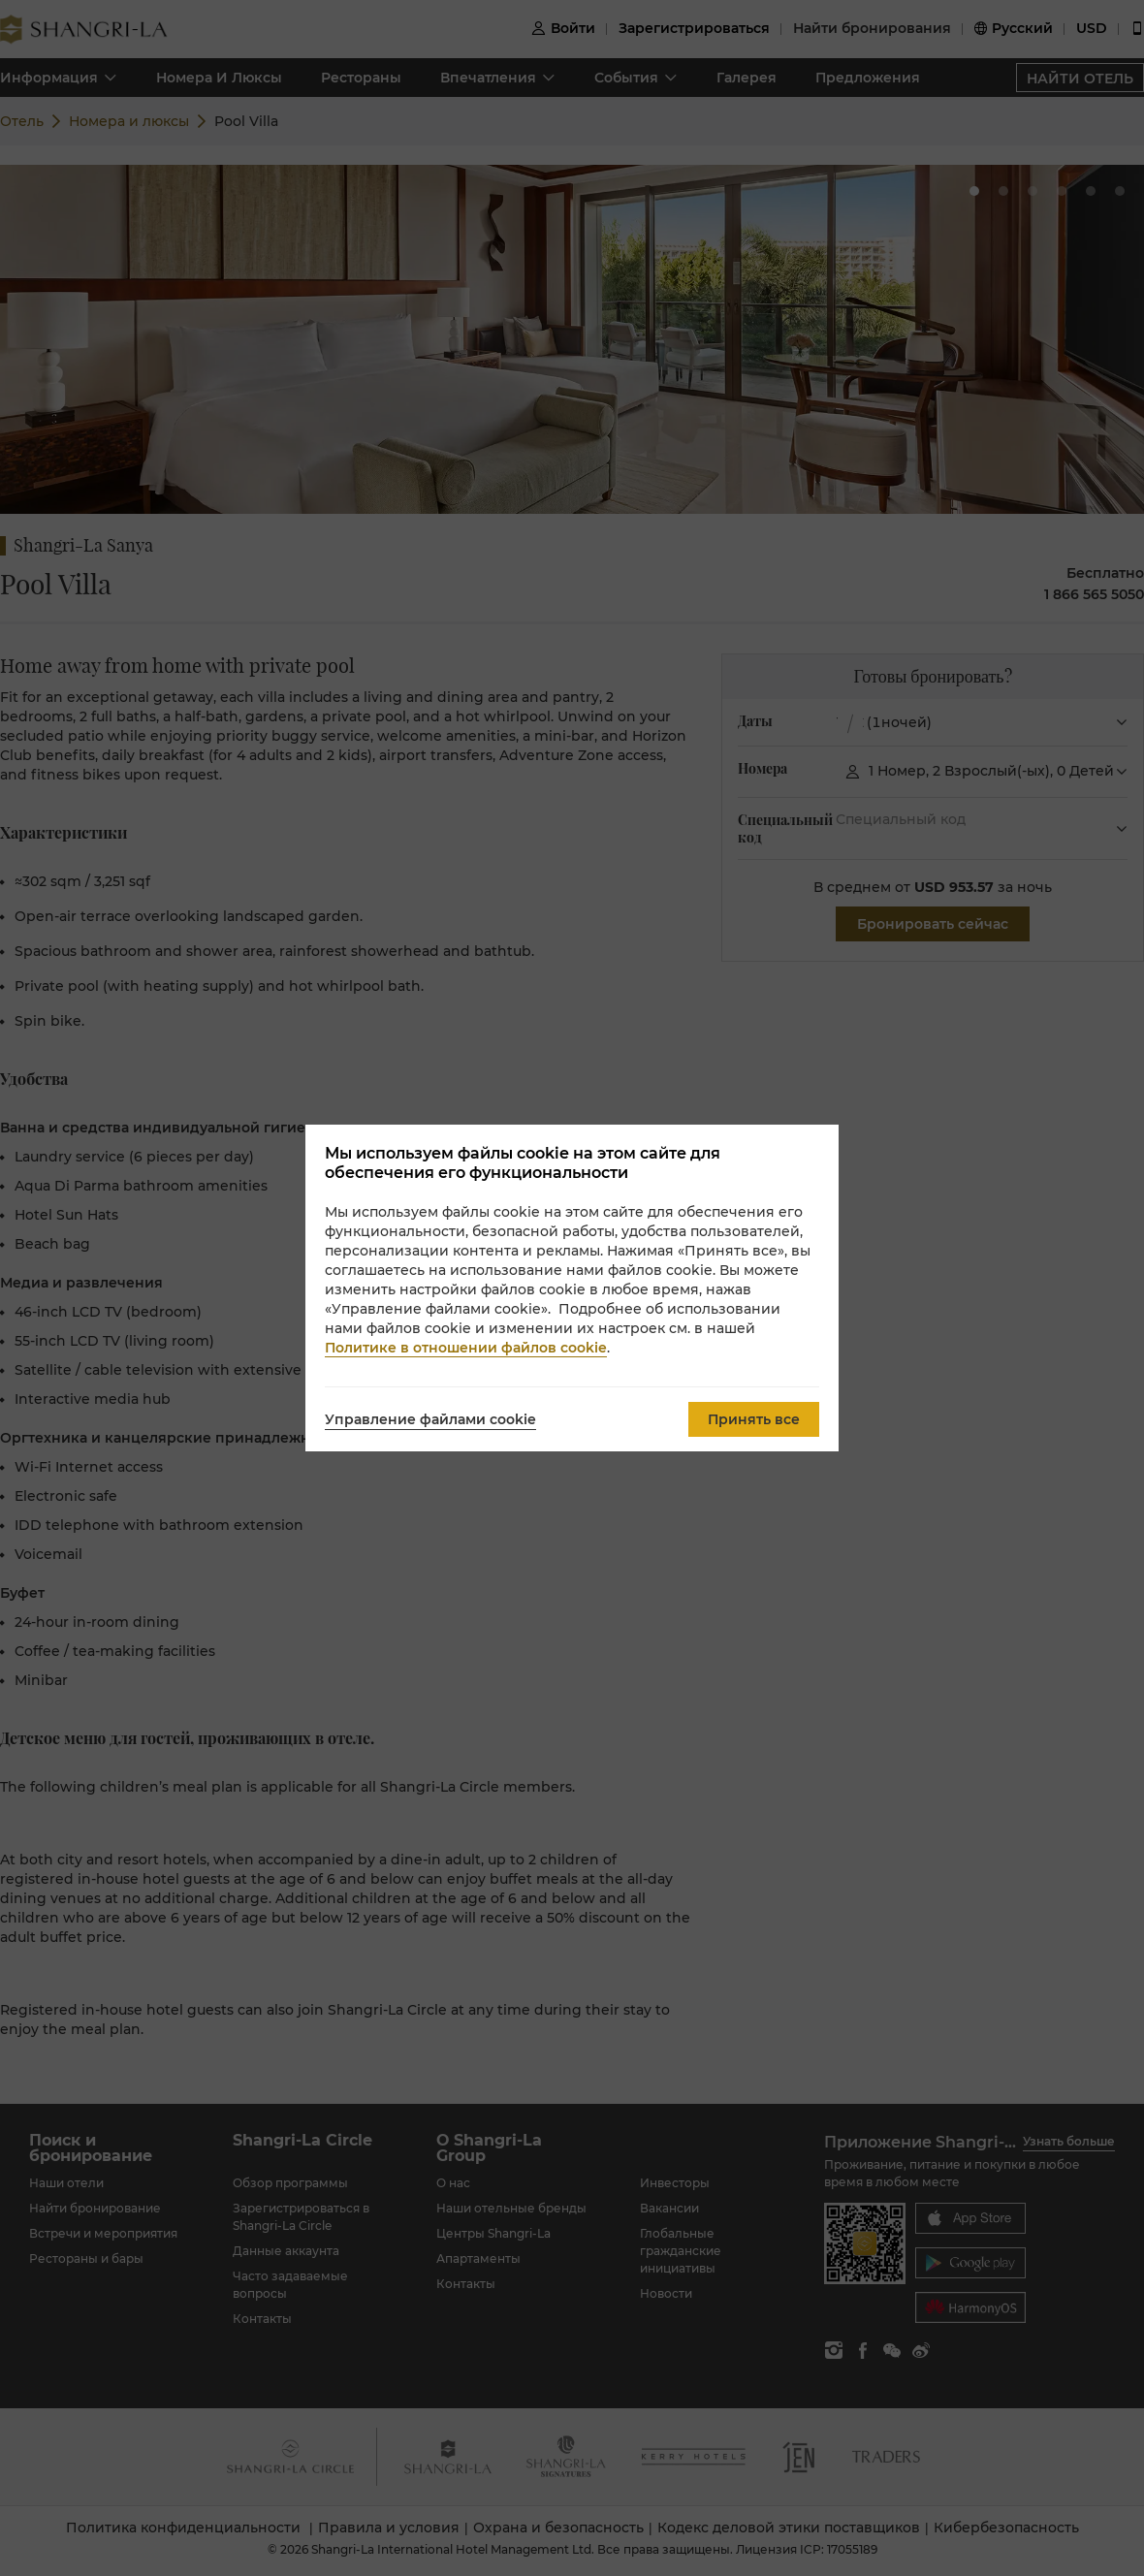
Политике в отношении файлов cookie (466, 1347)
